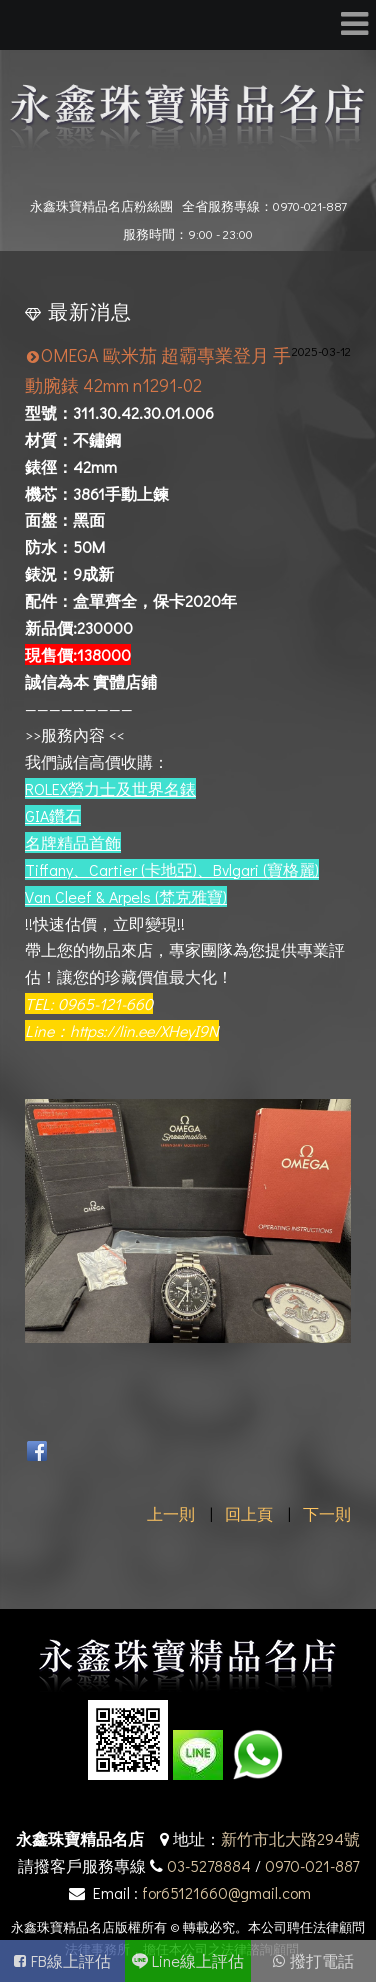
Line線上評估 (198, 1960)
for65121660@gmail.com (226, 1892)
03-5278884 (209, 1865)
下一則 (327, 1513)
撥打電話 (322, 1960)
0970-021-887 (312, 1865)
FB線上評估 (71, 1960)
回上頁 (249, 1513)
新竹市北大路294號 (290, 1838)
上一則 (171, 1513)
